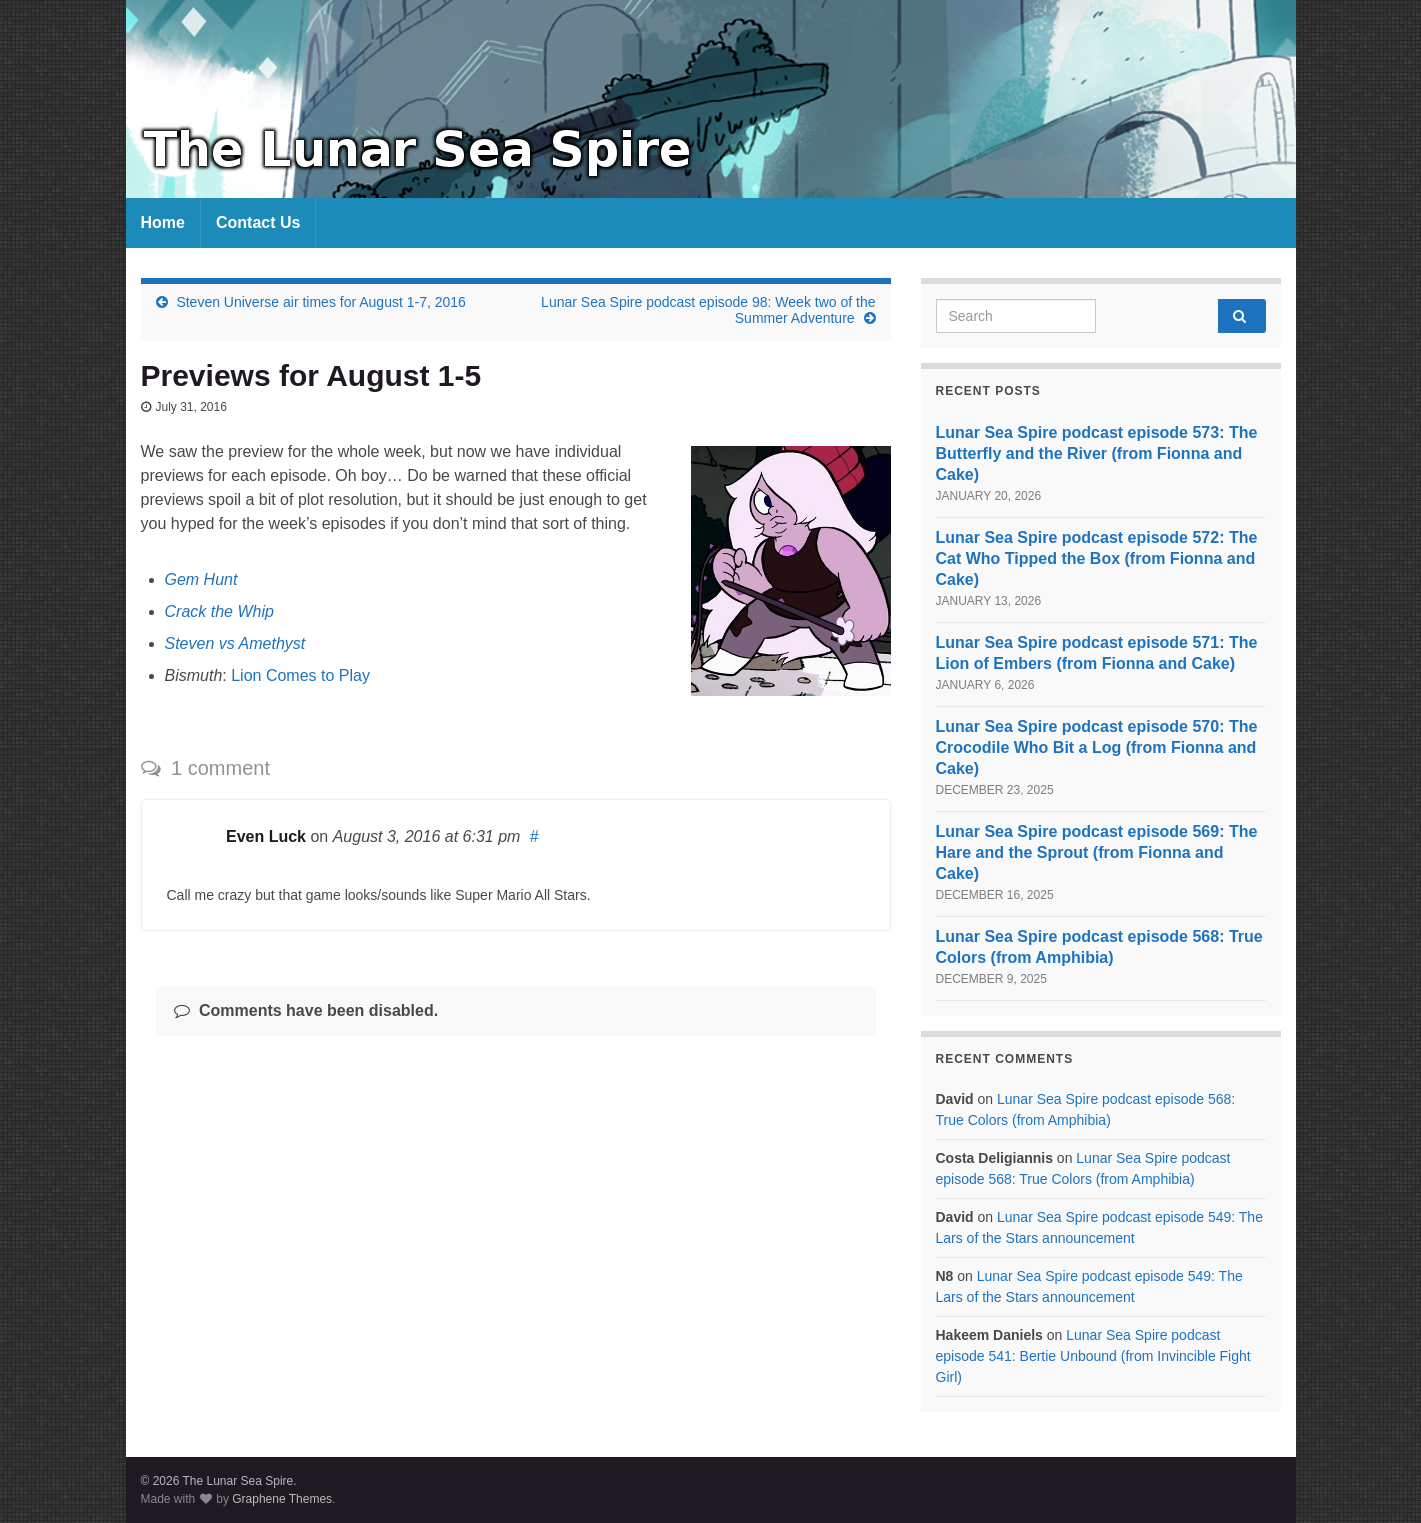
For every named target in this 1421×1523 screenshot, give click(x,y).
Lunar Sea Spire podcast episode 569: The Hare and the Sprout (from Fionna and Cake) (1097, 852)
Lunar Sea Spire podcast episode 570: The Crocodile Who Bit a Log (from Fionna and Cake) (1097, 747)
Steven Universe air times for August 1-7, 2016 (320, 302)
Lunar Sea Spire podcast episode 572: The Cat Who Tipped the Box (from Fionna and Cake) (1097, 558)
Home (163, 222)
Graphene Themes (282, 1499)
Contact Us (258, 222)
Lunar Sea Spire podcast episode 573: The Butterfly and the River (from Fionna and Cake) (1097, 453)
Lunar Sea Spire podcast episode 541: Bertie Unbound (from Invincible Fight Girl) (1093, 1356)
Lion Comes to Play (300, 675)
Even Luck (266, 836)
